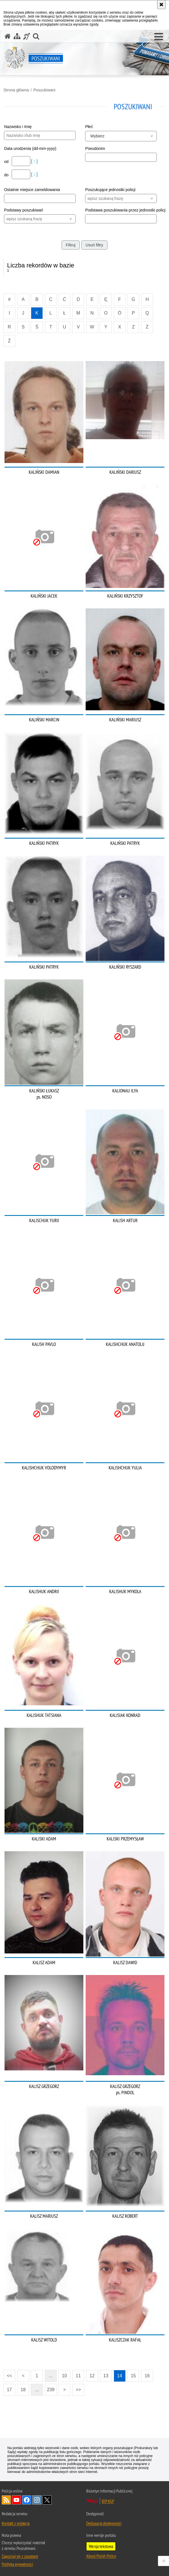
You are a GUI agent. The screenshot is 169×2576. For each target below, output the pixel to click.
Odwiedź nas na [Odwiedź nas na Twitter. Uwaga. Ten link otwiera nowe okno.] (47, 2499)
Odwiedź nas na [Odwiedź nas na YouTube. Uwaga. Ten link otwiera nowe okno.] (16, 2499)
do (6, 175)
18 (23, 2389)
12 (92, 2375)
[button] (158, 37)
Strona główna (16, 90)
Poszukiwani (44, 90)
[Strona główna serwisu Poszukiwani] (8, 36)
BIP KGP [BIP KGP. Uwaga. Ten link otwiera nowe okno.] (108, 2501)
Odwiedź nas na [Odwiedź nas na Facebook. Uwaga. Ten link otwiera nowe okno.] (26, 2499)
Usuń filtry (94, 245)
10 (64, 2375)
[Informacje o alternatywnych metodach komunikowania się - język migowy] (26, 36)
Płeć (89, 126)
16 (147, 2375)
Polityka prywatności (17, 2564)
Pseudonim (95, 148)
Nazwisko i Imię (17, 126)
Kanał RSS (6, 2499)
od (6, 161)
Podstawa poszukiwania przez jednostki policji (125, 210)
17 (9, 2389)
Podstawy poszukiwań (23, 210)
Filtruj (70, 245)
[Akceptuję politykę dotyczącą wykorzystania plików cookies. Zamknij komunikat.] (161, 4)
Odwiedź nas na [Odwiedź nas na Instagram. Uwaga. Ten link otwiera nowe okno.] (36, 2499)
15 (133, 2375)
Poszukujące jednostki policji (110, 189)
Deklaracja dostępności (103, 2523)
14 (119, 2375)
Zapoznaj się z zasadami (20, 2556)
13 (105, 2375)
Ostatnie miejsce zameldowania (32, 189)
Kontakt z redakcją (15, 2523)
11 (78, 2375)
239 (50, 2389)
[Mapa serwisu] (17, 36)
